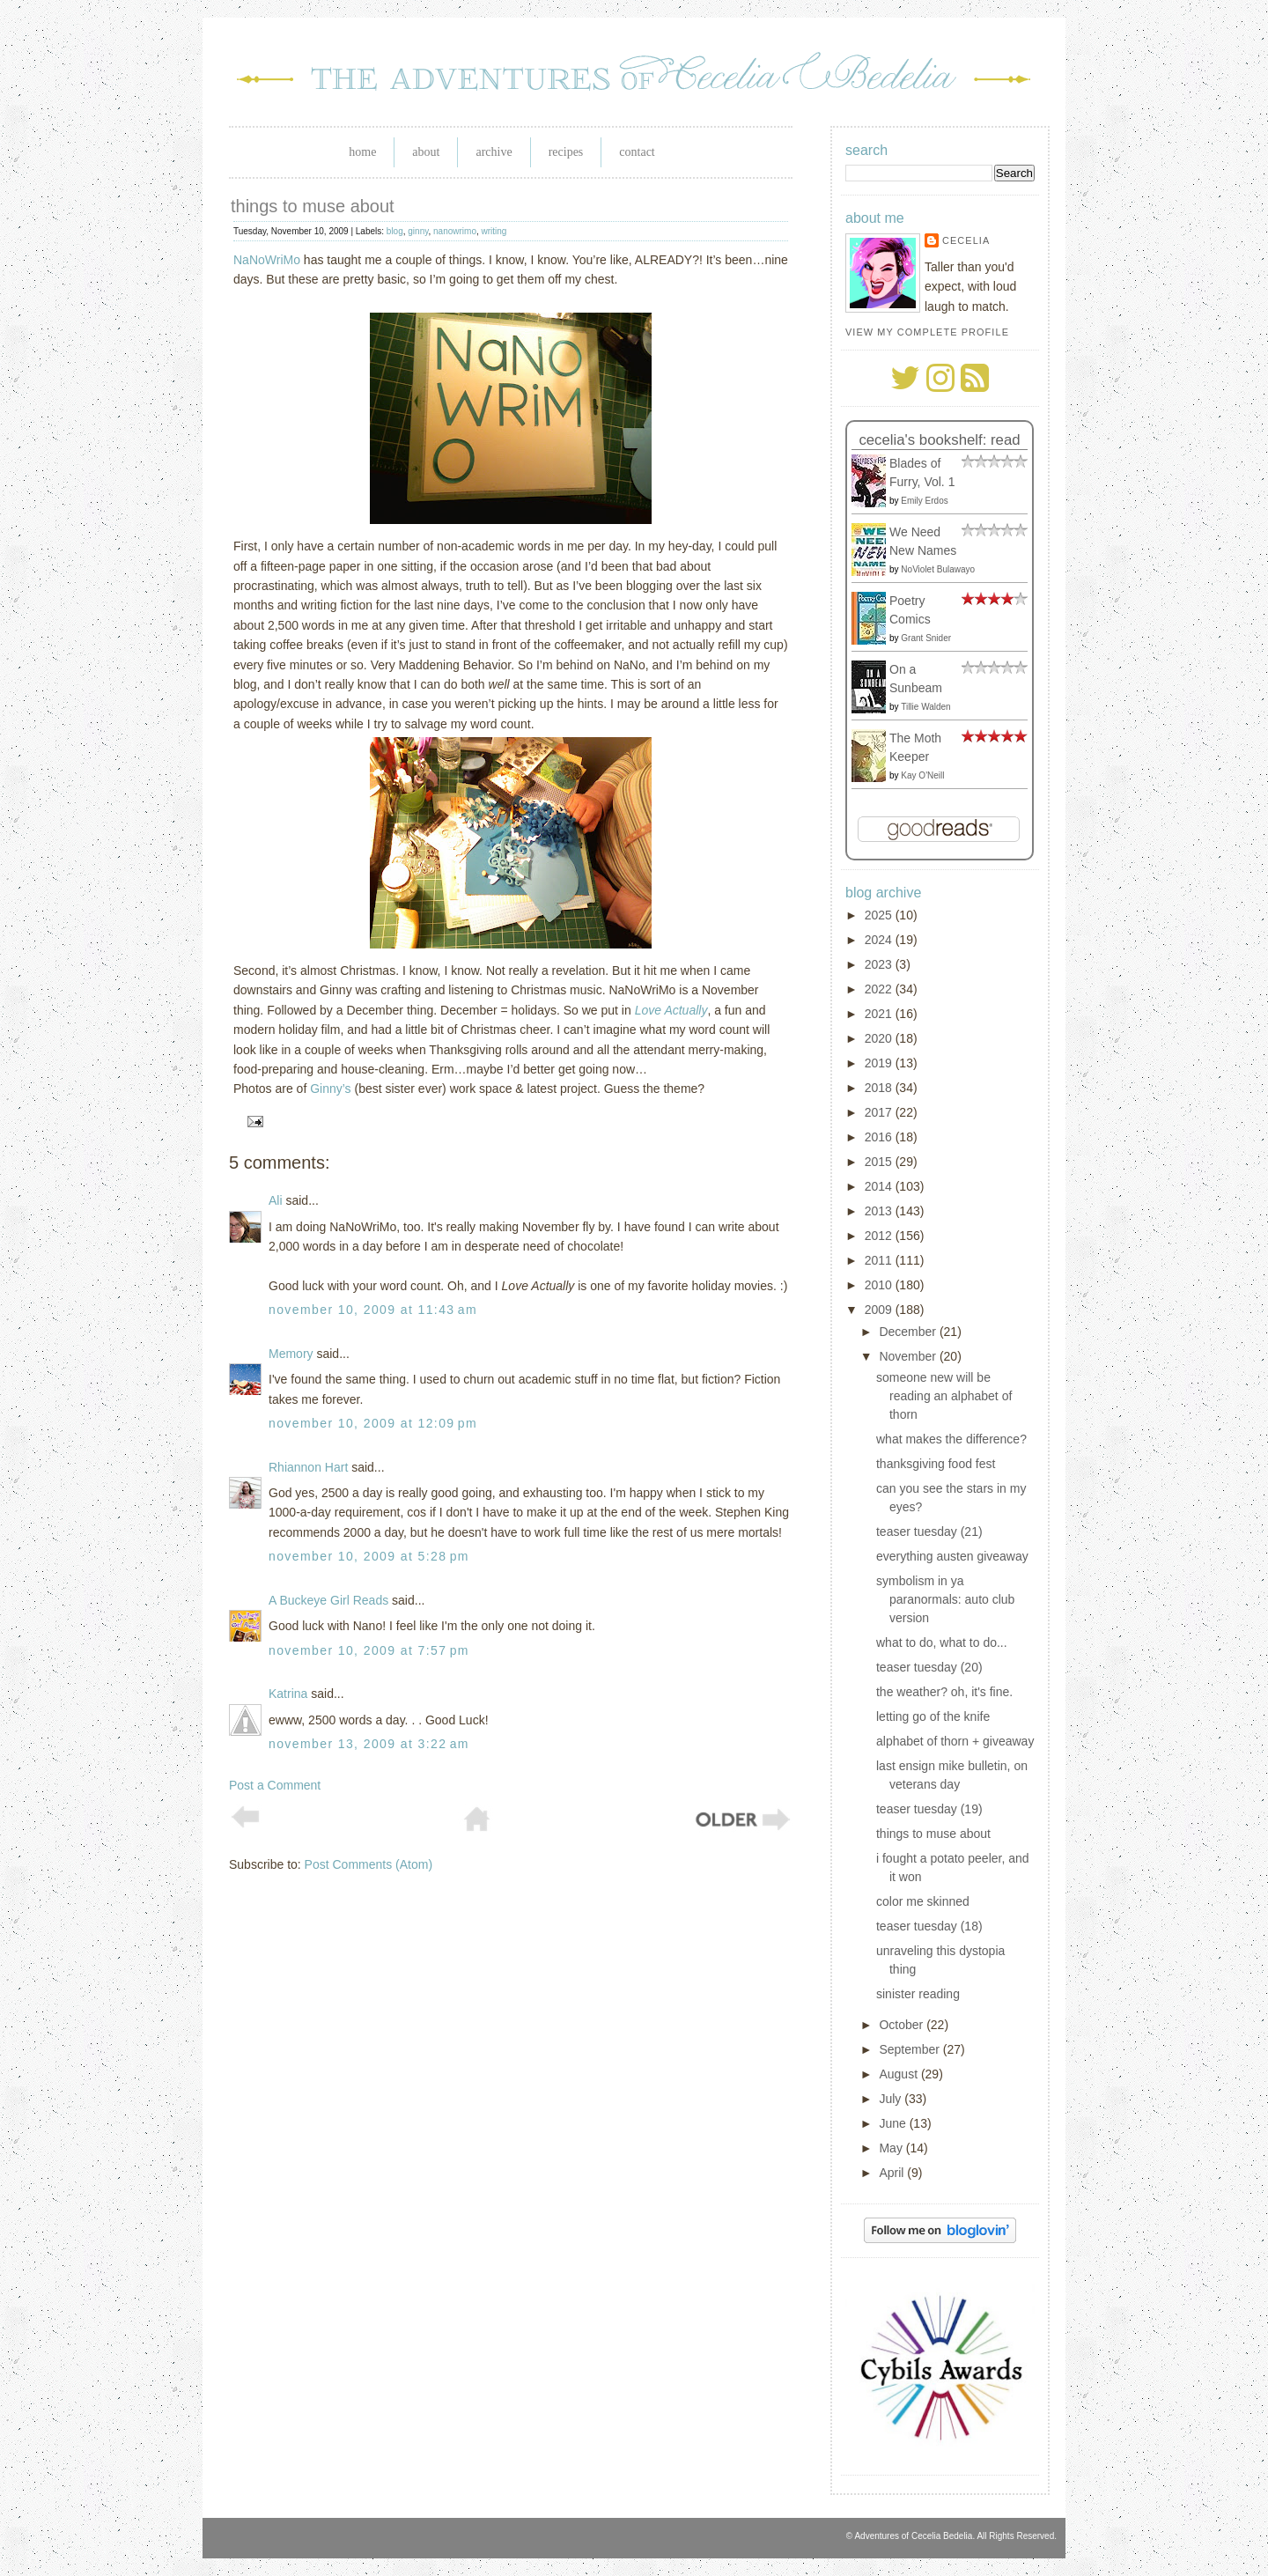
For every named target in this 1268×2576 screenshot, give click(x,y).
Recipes (566, 152)
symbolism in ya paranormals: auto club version (945, 1599)
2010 (880, 1285)
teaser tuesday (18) (929, 1926)
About (425, 152)
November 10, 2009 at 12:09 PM (373, 1423)
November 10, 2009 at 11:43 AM (373, 1310)
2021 (880, 1014)
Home (362, 152)
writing (494, 231)
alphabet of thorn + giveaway (955, 1741)
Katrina (288, 1694)
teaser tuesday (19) (929, 1809)
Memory (291, 1354)
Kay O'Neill (922, 775)
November (909, 1356)
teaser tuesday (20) (929, 1667)
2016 (880, 1137)
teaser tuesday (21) (929, 1531)
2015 (880, 1162)
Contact (636, 152)
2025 (880, 915)
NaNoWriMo (266, 260)
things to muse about (312, 206)
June (894, 2123)
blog (395, 231)
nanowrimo (454, 231)
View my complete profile (927, 332)
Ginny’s (330, 1088)
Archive (494, 152)
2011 (880, 1260)
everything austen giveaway (952, 1556)
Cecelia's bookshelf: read (939, 440)
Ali (276, 1200)
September (910, 2049)
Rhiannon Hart (308, 1467)
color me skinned (922, 1901)
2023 (880, 964)
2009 (880, 1310)
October (902, 2025)
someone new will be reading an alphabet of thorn (944, 1395)
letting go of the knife (933, 1716)
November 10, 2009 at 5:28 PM (369, 1556)
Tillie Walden (926, 707)
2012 (880, 1236)
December (909, 1332)
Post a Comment (275, 1785)
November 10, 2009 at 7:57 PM (369, 1650)
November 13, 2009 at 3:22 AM (369, 1744)
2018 (880, 1088)
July (891, 2099)
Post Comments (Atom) (368, 1864)
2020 (880, 1038)
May (892, 2148)
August (899, 2074)
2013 (880, 1211)
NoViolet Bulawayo (938, 569)
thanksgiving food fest (935, 1464)
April (893, 2173)
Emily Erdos (924, 501)
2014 (880, 1186)
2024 (880, 940)
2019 (880, 1063)
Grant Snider (926, 638)
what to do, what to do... (941, 1642)
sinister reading (918, 1994)
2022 (880, 989)
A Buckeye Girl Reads (328, 1600)
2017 (880, 1112)
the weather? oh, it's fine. (944, 1692)
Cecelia (966, 240)
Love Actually (671, 1010)
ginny (418, 231)
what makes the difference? (951, 1439)
